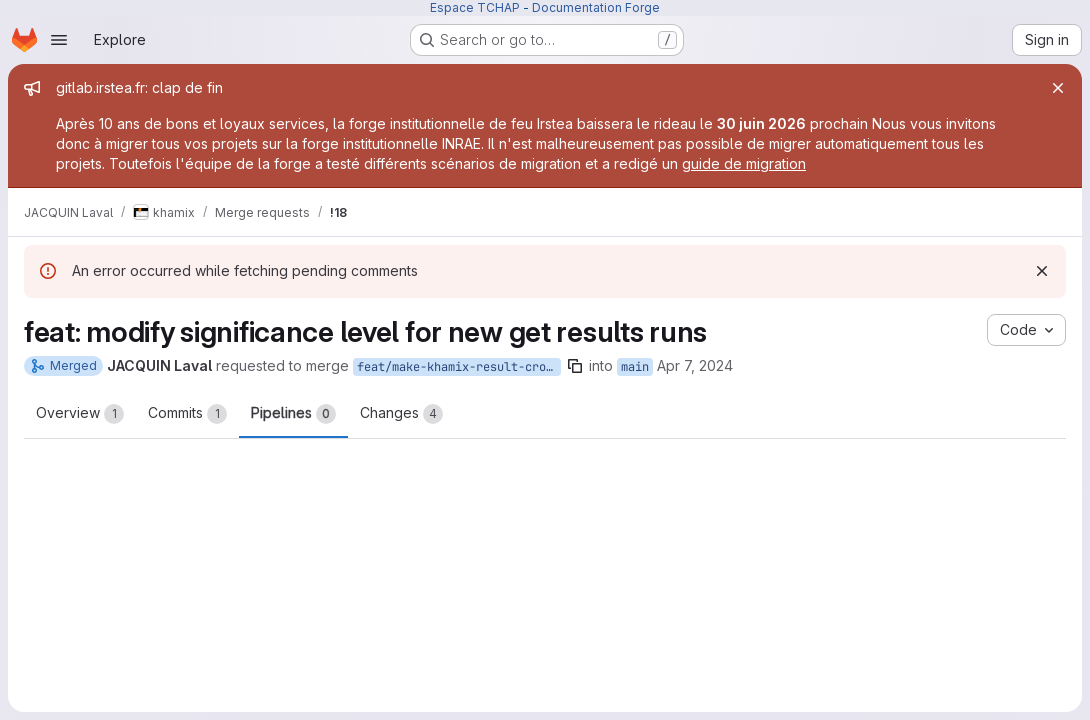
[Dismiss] (1042, 271)
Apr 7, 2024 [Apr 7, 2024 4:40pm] (695, 365)
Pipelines (293, 414)
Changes (401, 414)
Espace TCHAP (475, 7)
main (635, 367)
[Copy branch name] (575, 366)
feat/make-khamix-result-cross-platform (459, 367)
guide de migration (744, 163)
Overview (80, 414)
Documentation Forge (596, 7)
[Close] (1058, 88)
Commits (187, 414)
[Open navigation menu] (59, 40)
